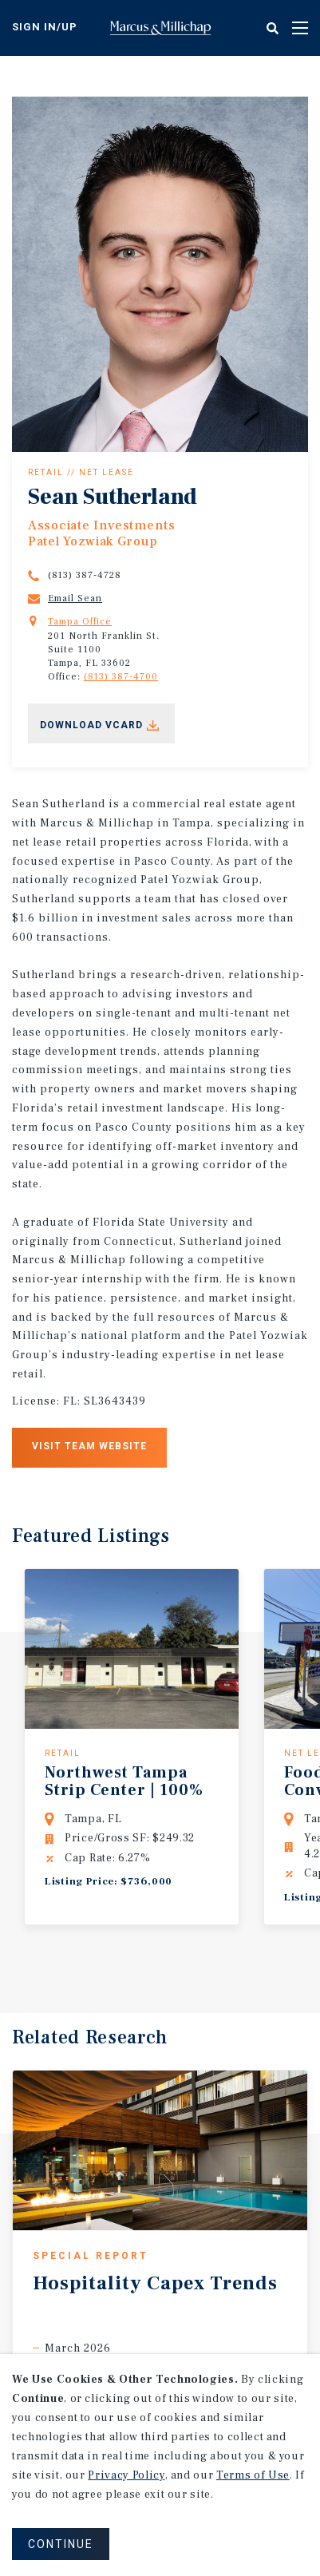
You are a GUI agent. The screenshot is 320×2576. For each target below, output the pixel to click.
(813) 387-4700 (121, 677)
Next (189, 1968)
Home (160, 28)
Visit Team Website (89, 1446)
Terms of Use (253, 2475)
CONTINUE (60, 2544)
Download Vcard (91, 725)
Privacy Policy (126, 2475)
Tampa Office (80, 622)
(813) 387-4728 (84, 575)
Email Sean (75, 598)
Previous (141, 1969)
